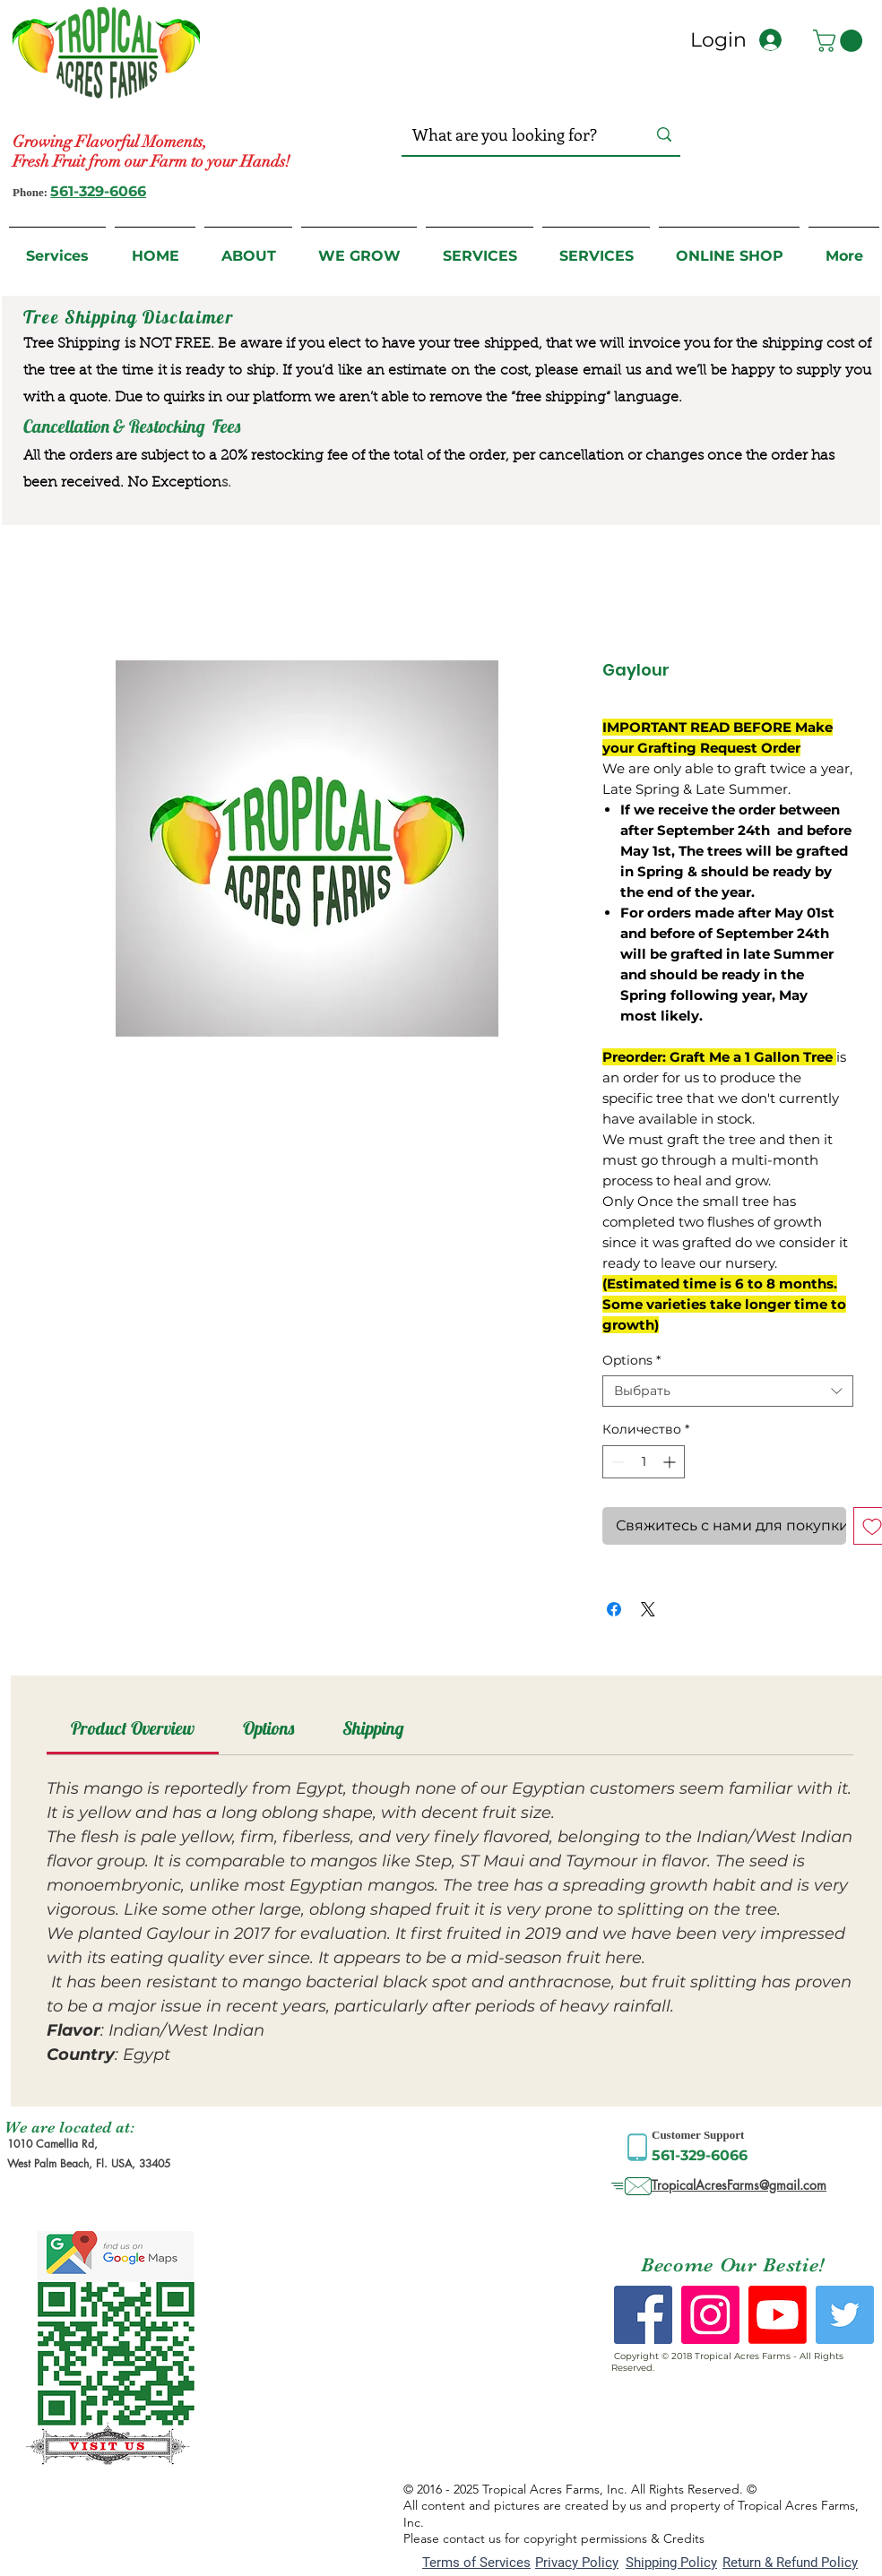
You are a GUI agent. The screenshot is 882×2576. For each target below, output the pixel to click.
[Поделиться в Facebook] (614, 1609)
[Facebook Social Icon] (643, 2315)
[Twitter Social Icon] (845, 2315)
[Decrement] (616, 1462)
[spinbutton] (643, 1462)
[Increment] (671, 1462)
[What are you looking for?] (511, 135)
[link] (133, 1728)
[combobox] (727, 1391)
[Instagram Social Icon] (710, 2315)
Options (631, 1360)
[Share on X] (648, 1609)
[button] (840, 41)
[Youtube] (777, 2315)
